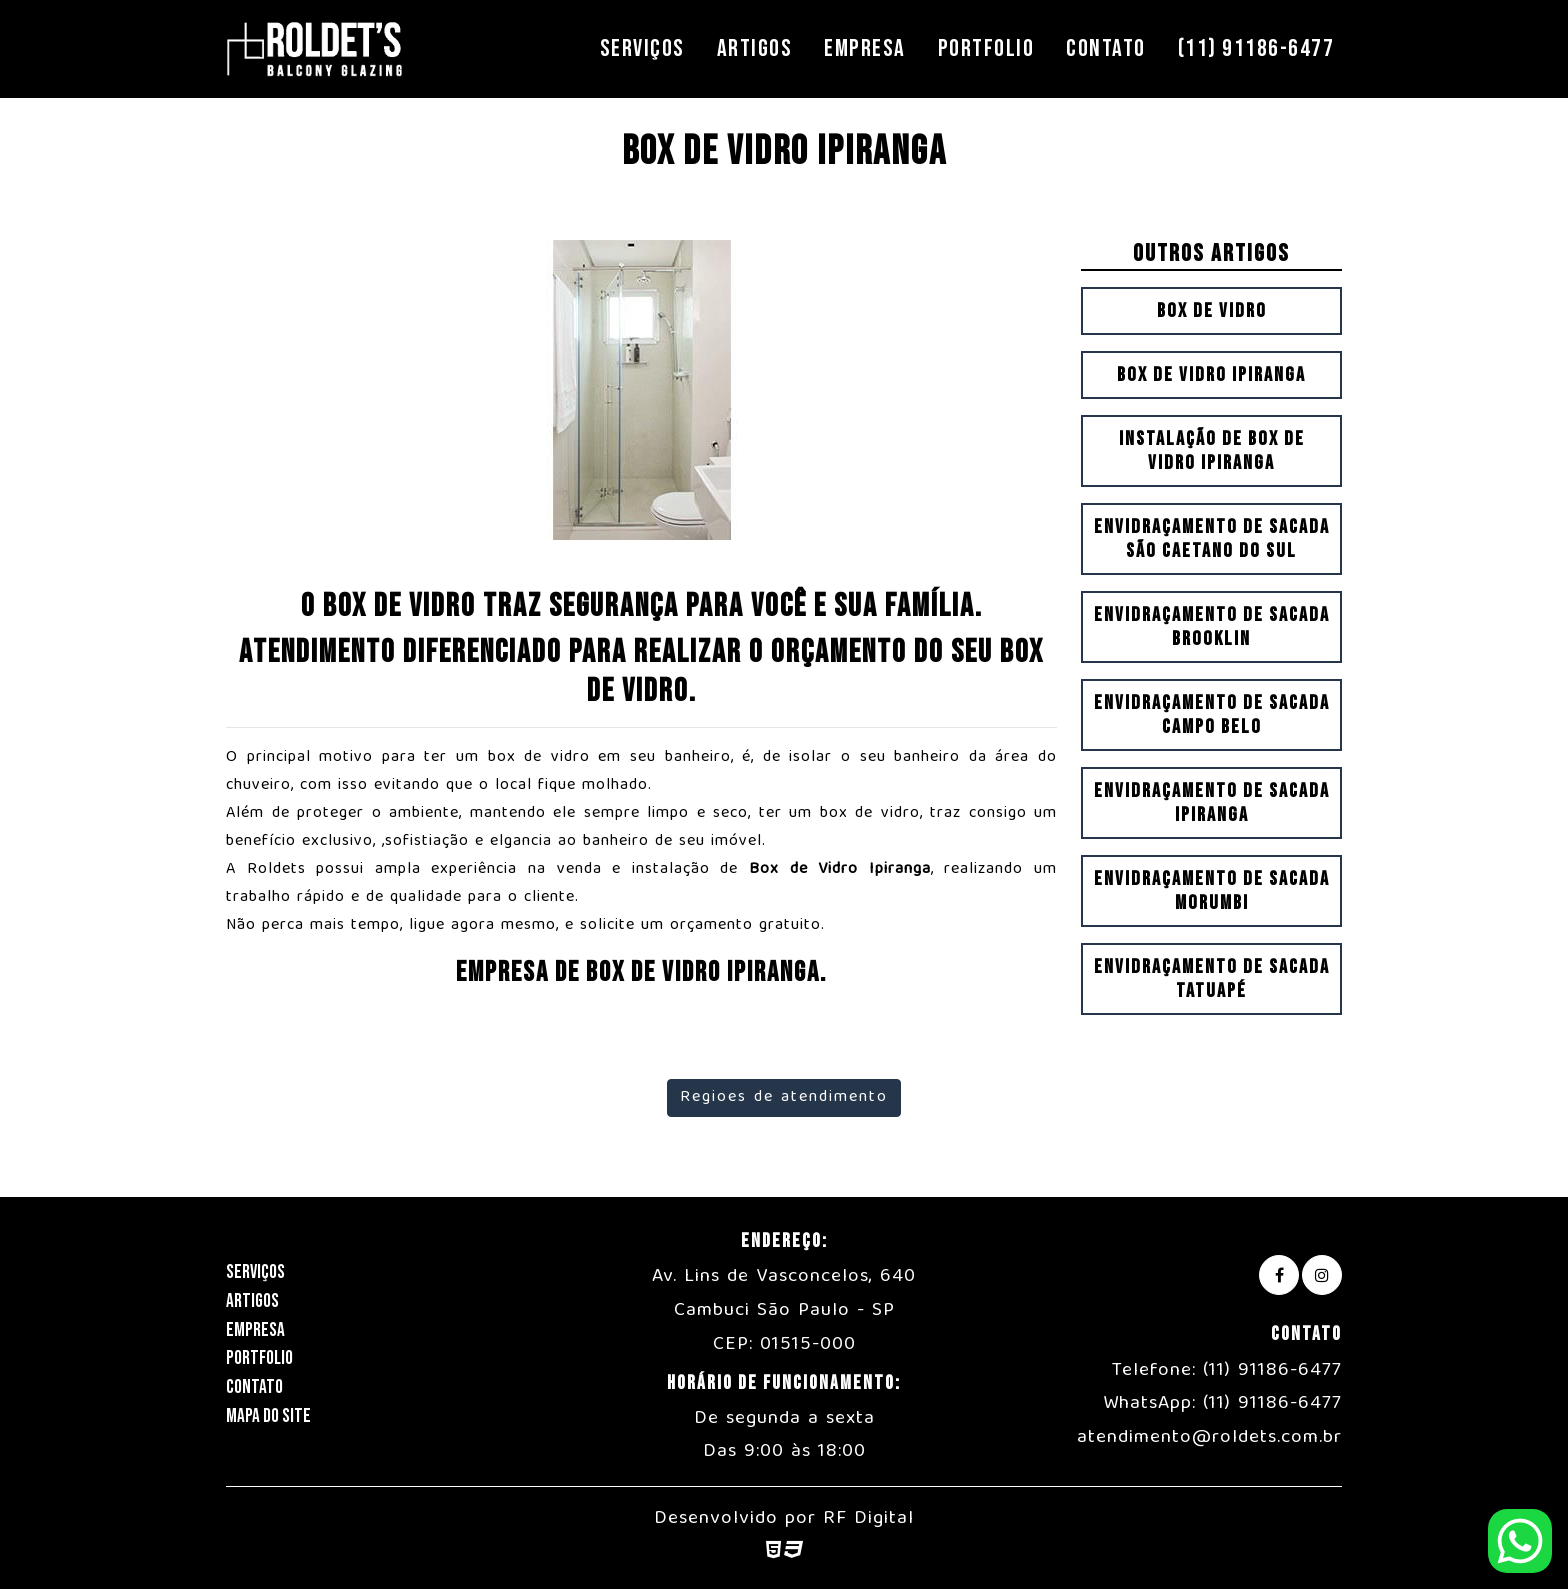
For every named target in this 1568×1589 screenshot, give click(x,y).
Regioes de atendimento (784, 1098)
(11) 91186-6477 (1256, 48)
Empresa (865, 48)
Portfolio (986, 48)
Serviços (642, 48)
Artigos (755, 48)
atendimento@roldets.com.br (1209, 1438)
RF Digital (868, 1519)
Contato (1106, 48)
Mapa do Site (268, 1416)
